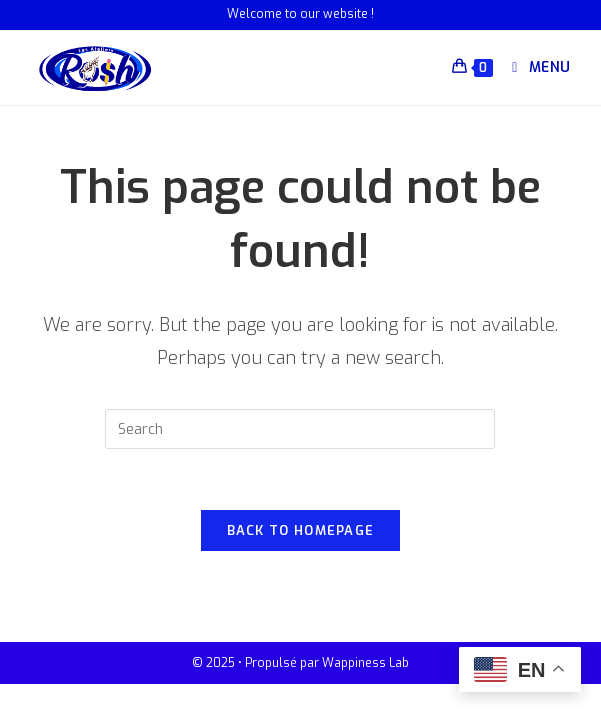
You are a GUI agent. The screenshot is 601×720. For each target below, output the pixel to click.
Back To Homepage (301, 530)
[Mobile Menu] (534, 67)
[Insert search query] (300, 429)
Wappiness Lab (365, 663)
